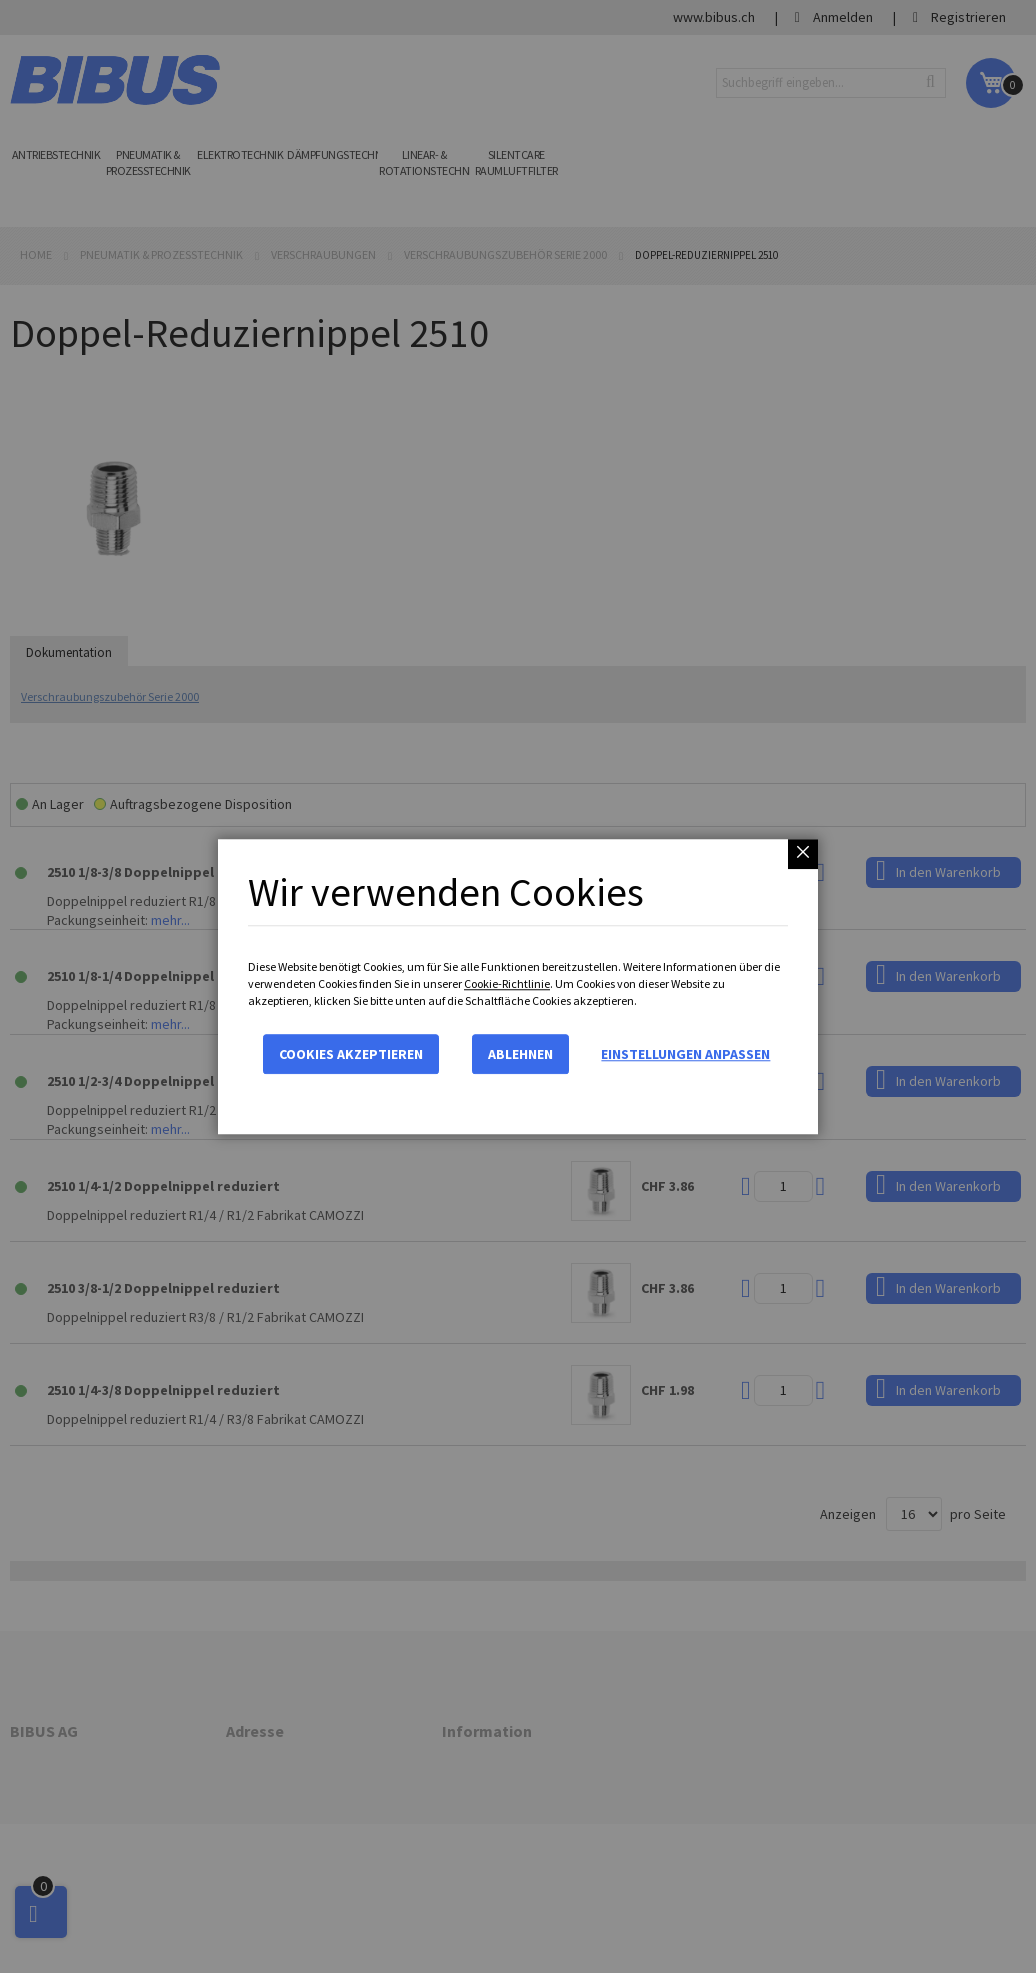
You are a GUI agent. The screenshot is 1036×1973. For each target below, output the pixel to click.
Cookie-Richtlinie (507, 983)
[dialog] (518, 986)
